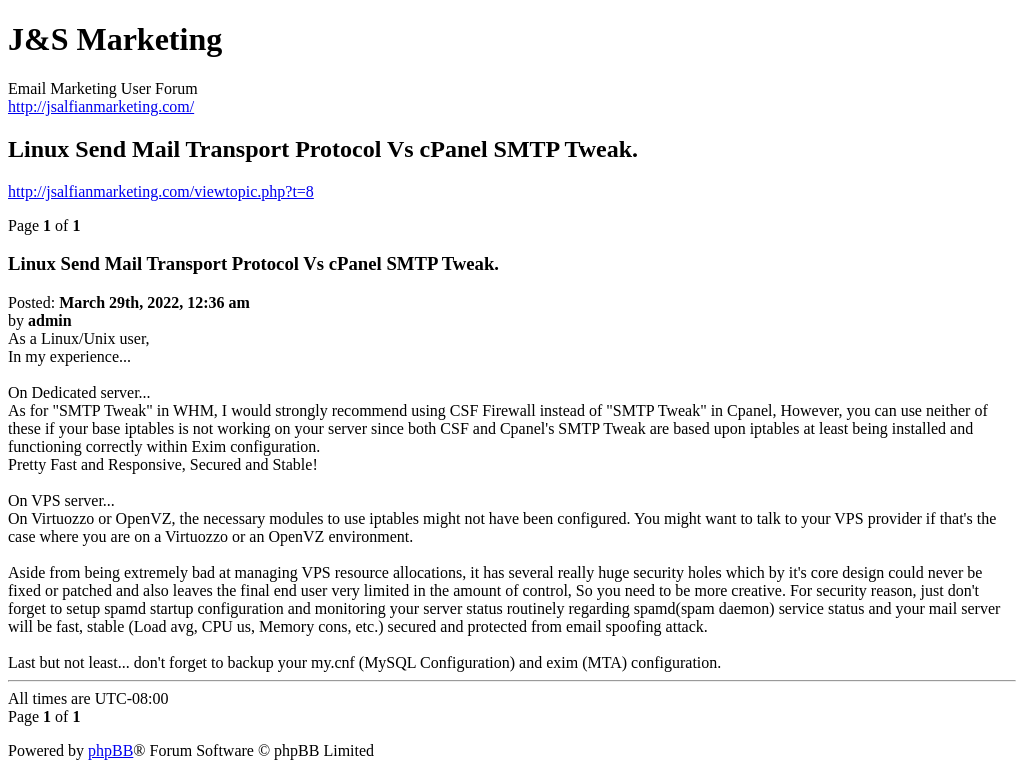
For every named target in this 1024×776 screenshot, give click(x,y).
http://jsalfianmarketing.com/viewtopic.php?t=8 (161, 191)
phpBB (110, 750)
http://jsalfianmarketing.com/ (101, 106)
